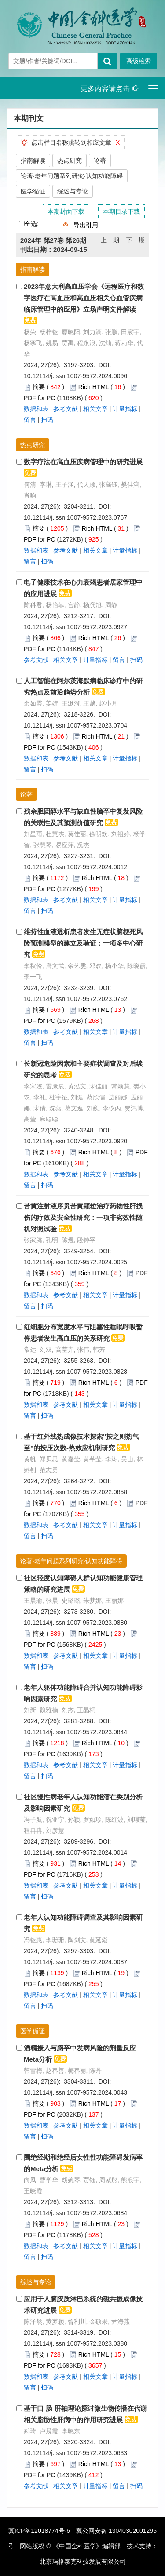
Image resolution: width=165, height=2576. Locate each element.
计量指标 (125, 408)
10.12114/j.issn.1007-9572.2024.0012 (75, 866)
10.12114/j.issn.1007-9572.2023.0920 (75, 1141)
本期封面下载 (66, 211)
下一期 (135, 240)
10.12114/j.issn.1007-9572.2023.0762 (75, 998)
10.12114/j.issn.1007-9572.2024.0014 (75, 1852)
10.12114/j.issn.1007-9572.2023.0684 (75, 2212)
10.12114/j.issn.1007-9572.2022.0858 (75, 1491)
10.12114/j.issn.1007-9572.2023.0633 (75, 2452)
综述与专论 (72, 191)
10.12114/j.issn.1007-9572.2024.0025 (75, 1262)
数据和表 (36, 408)
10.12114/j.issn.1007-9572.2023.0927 (75, 626)
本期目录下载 (121, 211)
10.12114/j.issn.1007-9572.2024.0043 (75, 2092)
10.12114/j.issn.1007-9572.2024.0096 (75, 375)
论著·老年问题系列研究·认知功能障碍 (72, 175)
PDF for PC (39, 397)
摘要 (39, 386)
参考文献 (65, 408)
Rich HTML (93, 386)
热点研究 (69, 160)
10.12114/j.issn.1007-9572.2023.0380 (75, 2343)
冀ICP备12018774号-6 (39, 2530)
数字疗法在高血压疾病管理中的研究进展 (83, 462)
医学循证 (33, 191)
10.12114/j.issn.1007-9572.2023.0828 (75, 1371)
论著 (100, 160)
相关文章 (95, 408)
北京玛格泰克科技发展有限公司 (83, 2561)
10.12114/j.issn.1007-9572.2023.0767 (75, 517)
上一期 (110, 240)
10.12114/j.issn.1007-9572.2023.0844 (75, 1732)
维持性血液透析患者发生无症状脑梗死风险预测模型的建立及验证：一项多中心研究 (83, 943)
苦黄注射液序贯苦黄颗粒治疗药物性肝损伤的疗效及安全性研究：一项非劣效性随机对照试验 (83, 1217)
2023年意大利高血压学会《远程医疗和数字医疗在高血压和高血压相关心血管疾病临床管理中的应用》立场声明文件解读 (84, 298)
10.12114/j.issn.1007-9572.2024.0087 (75, 1961)
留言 (30, 419)
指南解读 (33, 160)
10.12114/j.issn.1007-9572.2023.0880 (75, 1622)
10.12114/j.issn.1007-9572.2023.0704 (75, 725)
